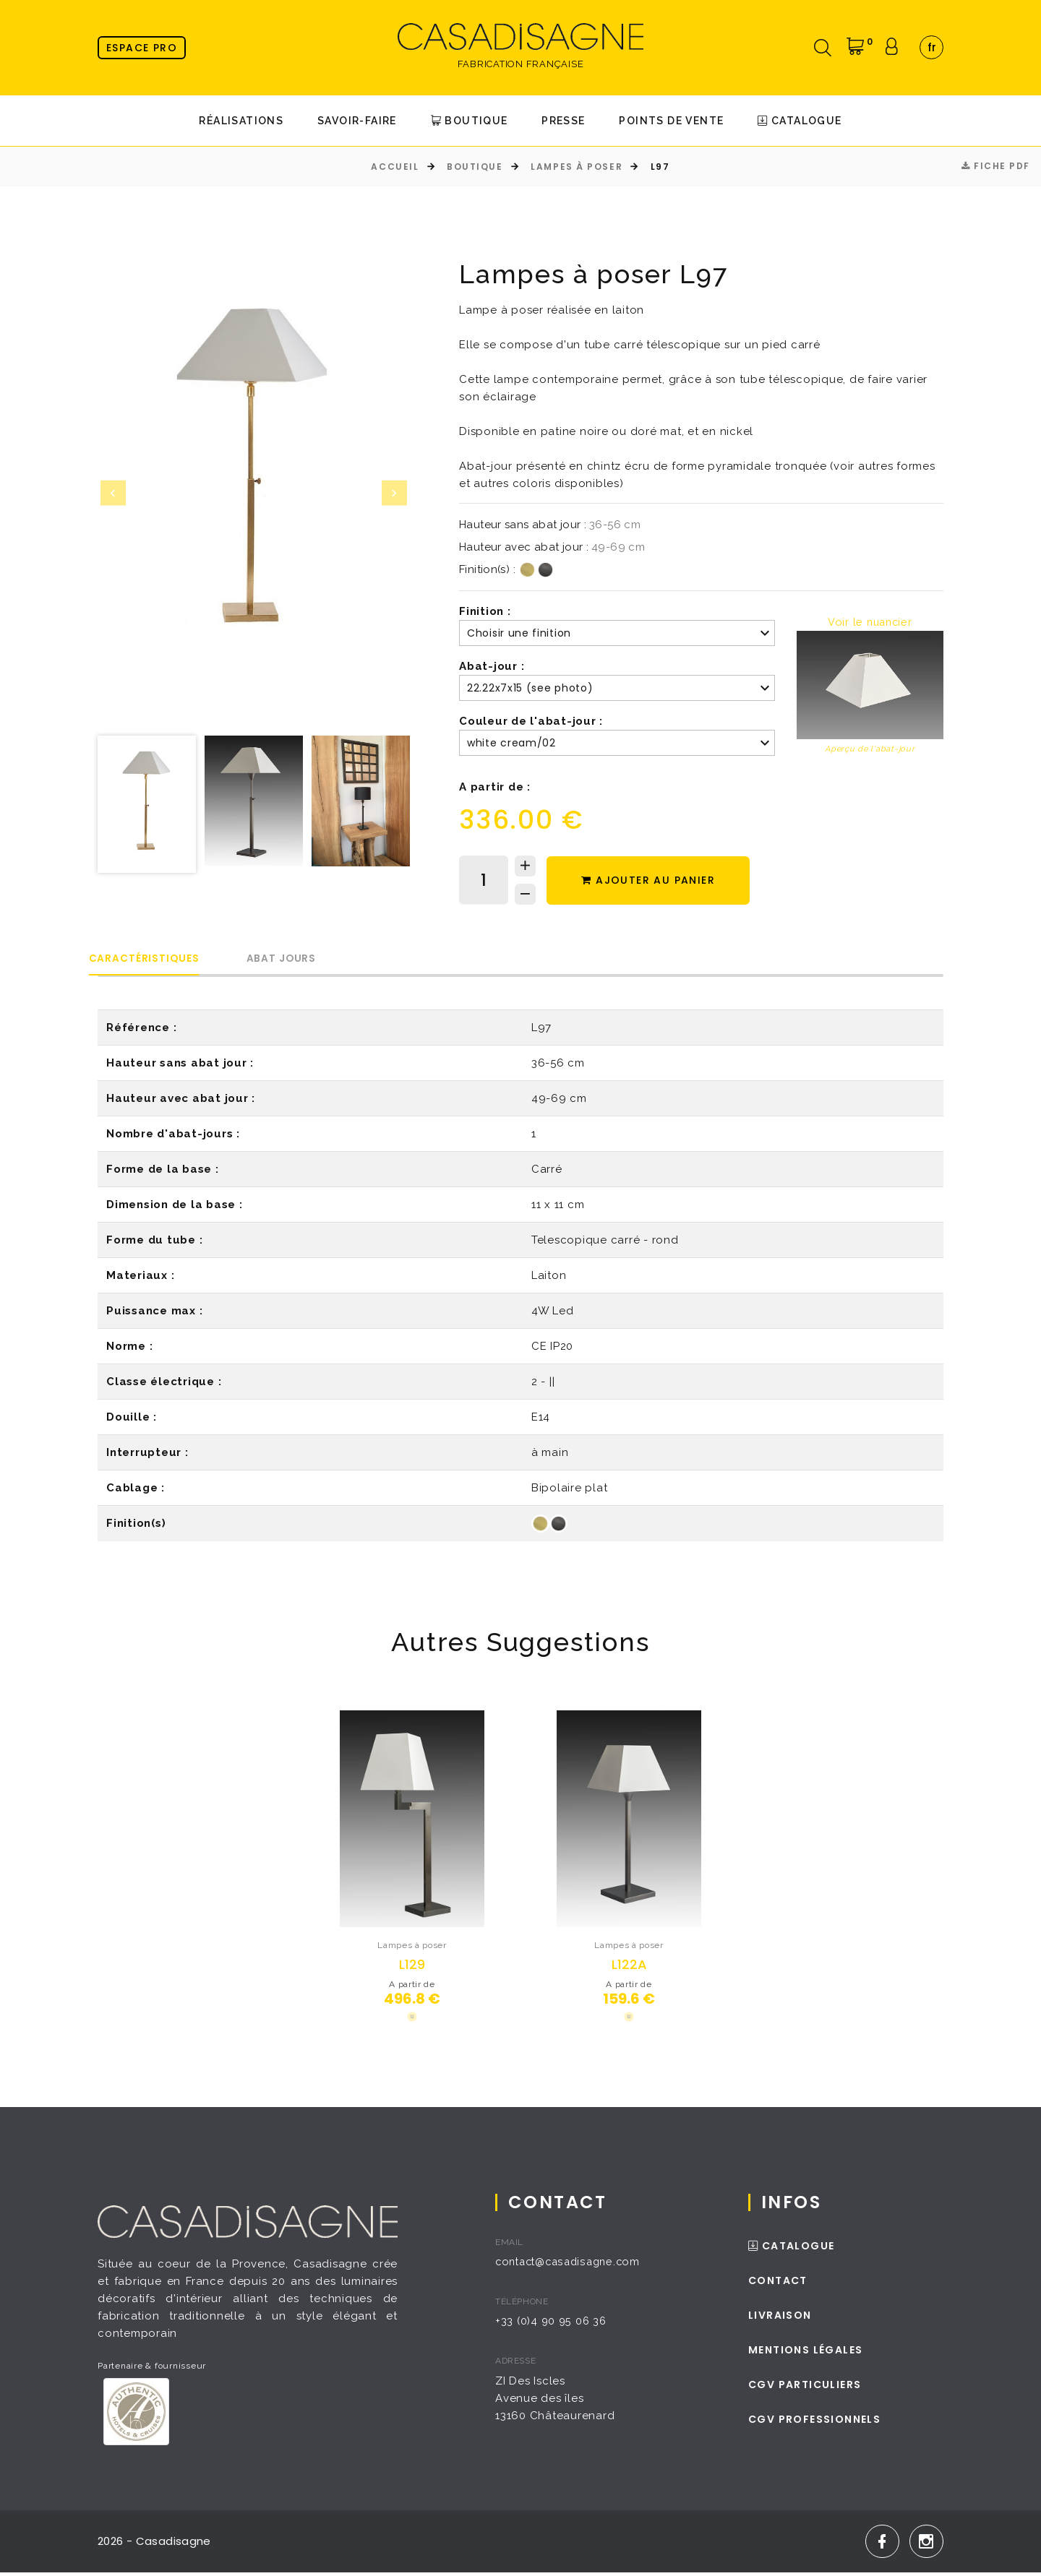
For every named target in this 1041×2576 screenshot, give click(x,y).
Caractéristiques (154, 959)
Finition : (485, 611)
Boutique (469, 120)
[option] (254, 477)
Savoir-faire (357, 120)
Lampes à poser (576, 166)
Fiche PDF (995, 166)
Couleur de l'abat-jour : (531, 721)
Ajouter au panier (652, 881)
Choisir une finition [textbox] (519, 633)
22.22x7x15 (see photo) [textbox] (530, 688)
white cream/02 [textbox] (511, 743)
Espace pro (141, 47)
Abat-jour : (491, 666)
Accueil (395, 166)
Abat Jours (312, 959)
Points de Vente (671, 120)
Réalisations (241, 120)
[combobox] (931, 47)
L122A (629, 1966)
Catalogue (799, 120)
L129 (412, 1966)
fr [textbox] (932, 47)
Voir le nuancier (870, 622)
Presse (563, 120)
